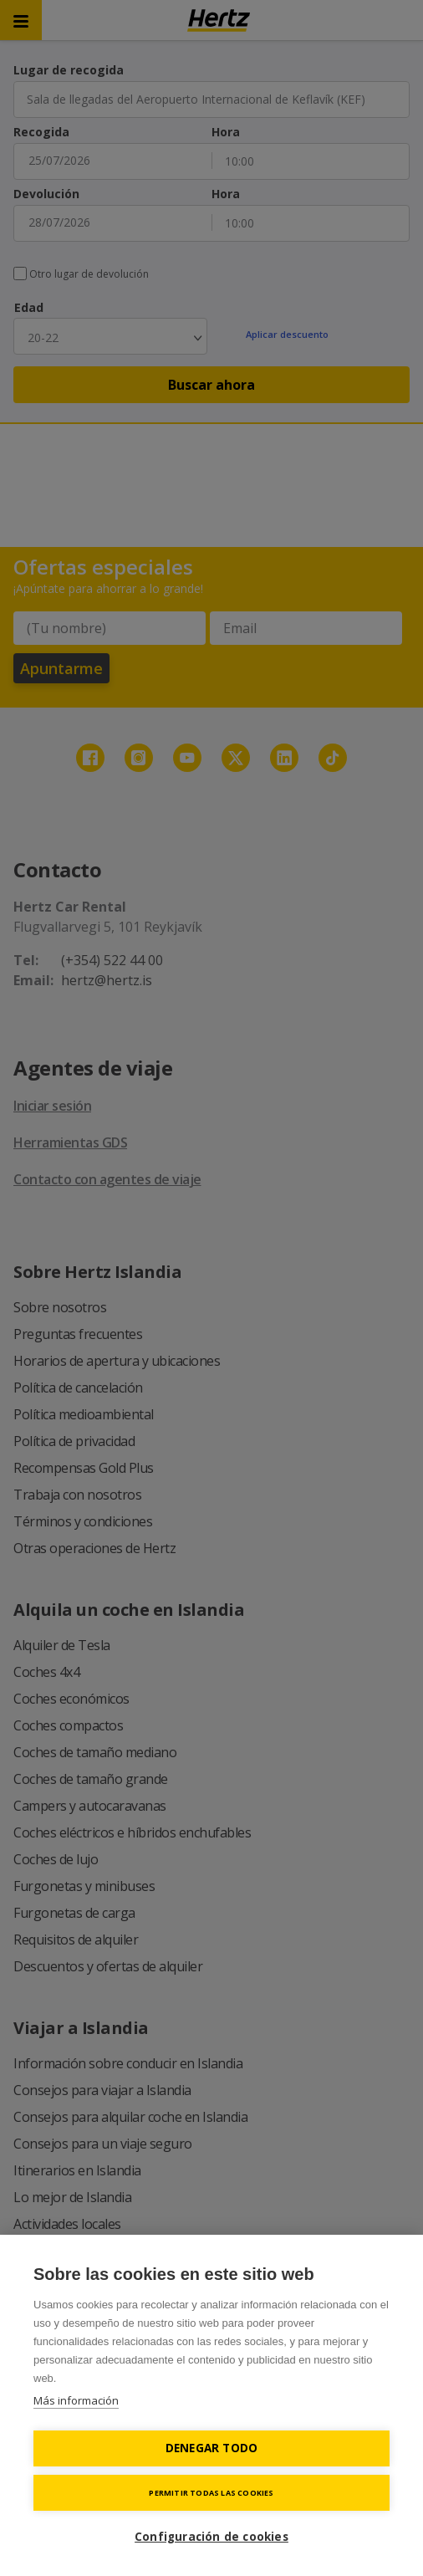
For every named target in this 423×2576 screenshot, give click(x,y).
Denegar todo (211, 2448)
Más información (76, 2400)
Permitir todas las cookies (211, 2492)
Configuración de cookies (211, 2536)
